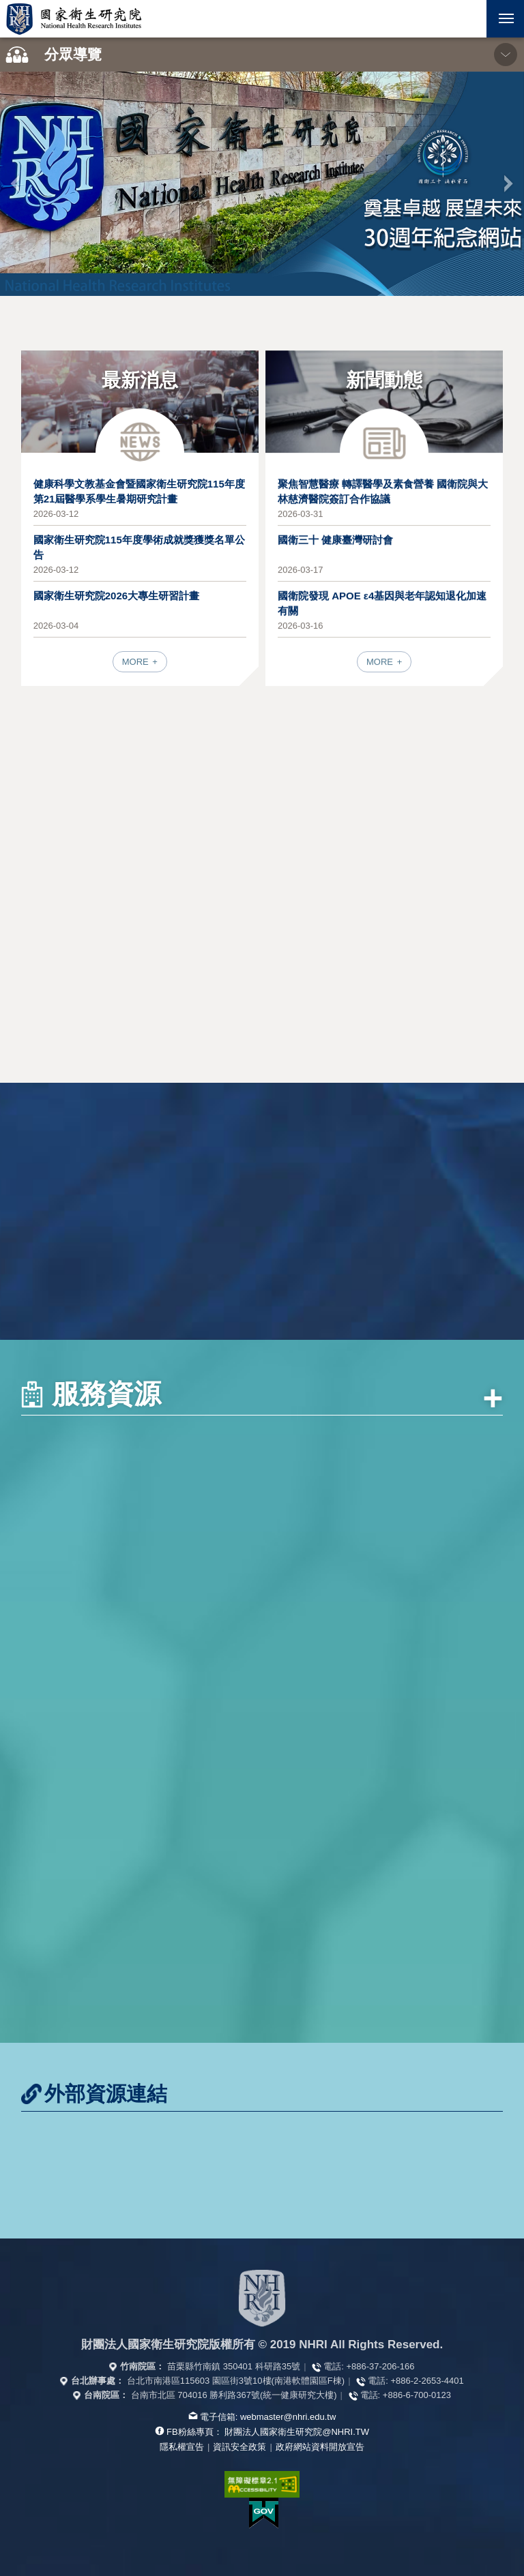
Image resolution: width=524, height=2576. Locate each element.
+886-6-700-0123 (417, 2395)
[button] (467, 19)
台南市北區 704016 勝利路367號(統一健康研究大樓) (234, 2395)
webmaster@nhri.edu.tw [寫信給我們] (288, 2417)
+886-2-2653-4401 (426, 2381)
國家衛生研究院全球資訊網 (73, 19)
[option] (262, 184)
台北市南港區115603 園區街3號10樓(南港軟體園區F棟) (236, 2381)
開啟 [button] (467, 19)
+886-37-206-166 (380, 2366)
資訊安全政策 (239, 2447)
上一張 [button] (15, 183)
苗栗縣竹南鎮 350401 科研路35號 (233, 2366)
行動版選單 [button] (500, 14)
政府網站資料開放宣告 (320, 2447)
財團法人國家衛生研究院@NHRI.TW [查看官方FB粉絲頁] (296, 2432)
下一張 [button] (508, 183)
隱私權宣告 (182, 2447)
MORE (136, 662)
